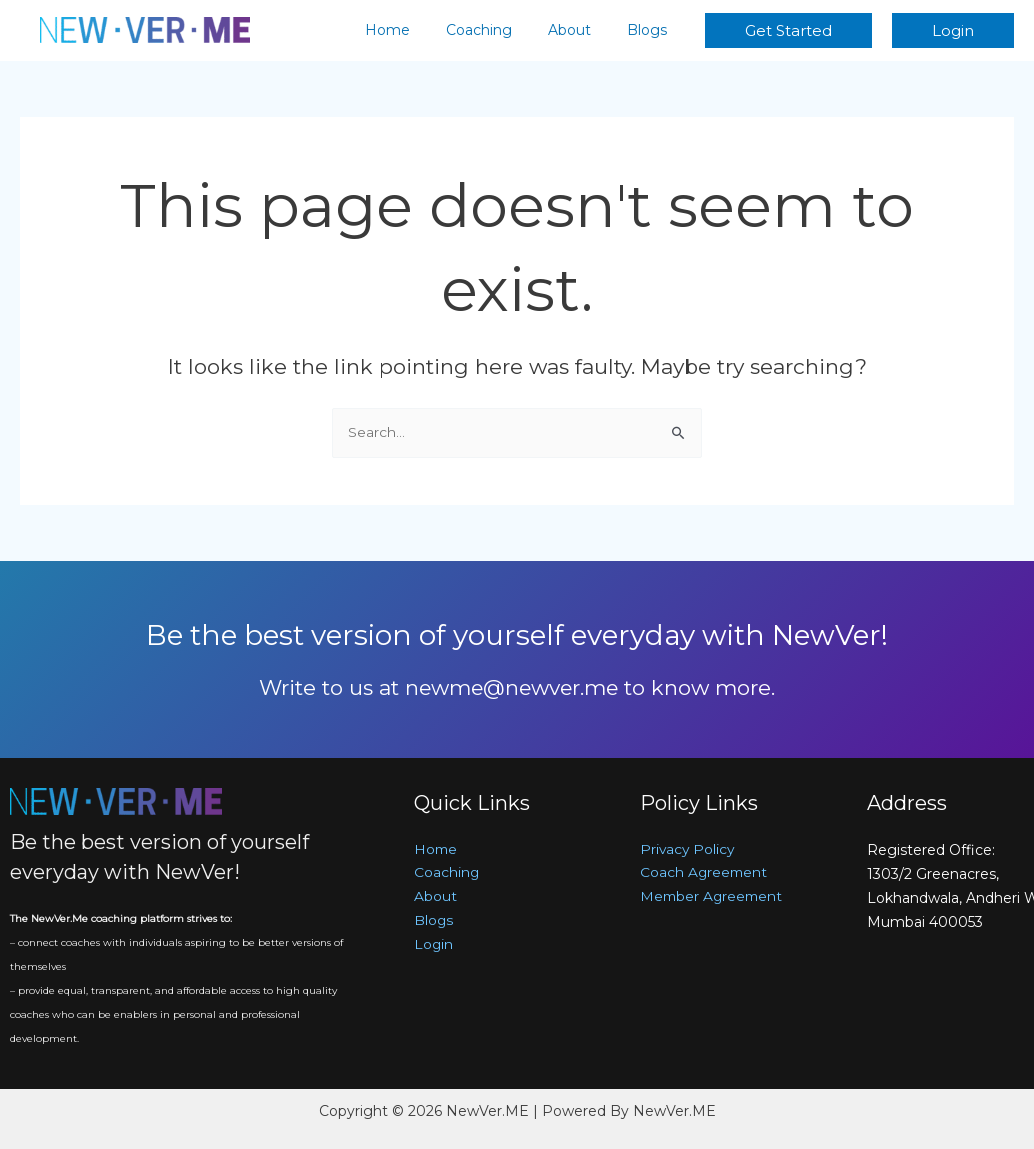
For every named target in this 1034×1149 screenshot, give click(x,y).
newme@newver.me (512, 687)
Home (415, 30)
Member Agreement (713, 898)
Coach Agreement (705, 874)
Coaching (499, 30)
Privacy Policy (688, 850)
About (581, 30)
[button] (788, 30)
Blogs (651, 30)
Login (434, 946)
